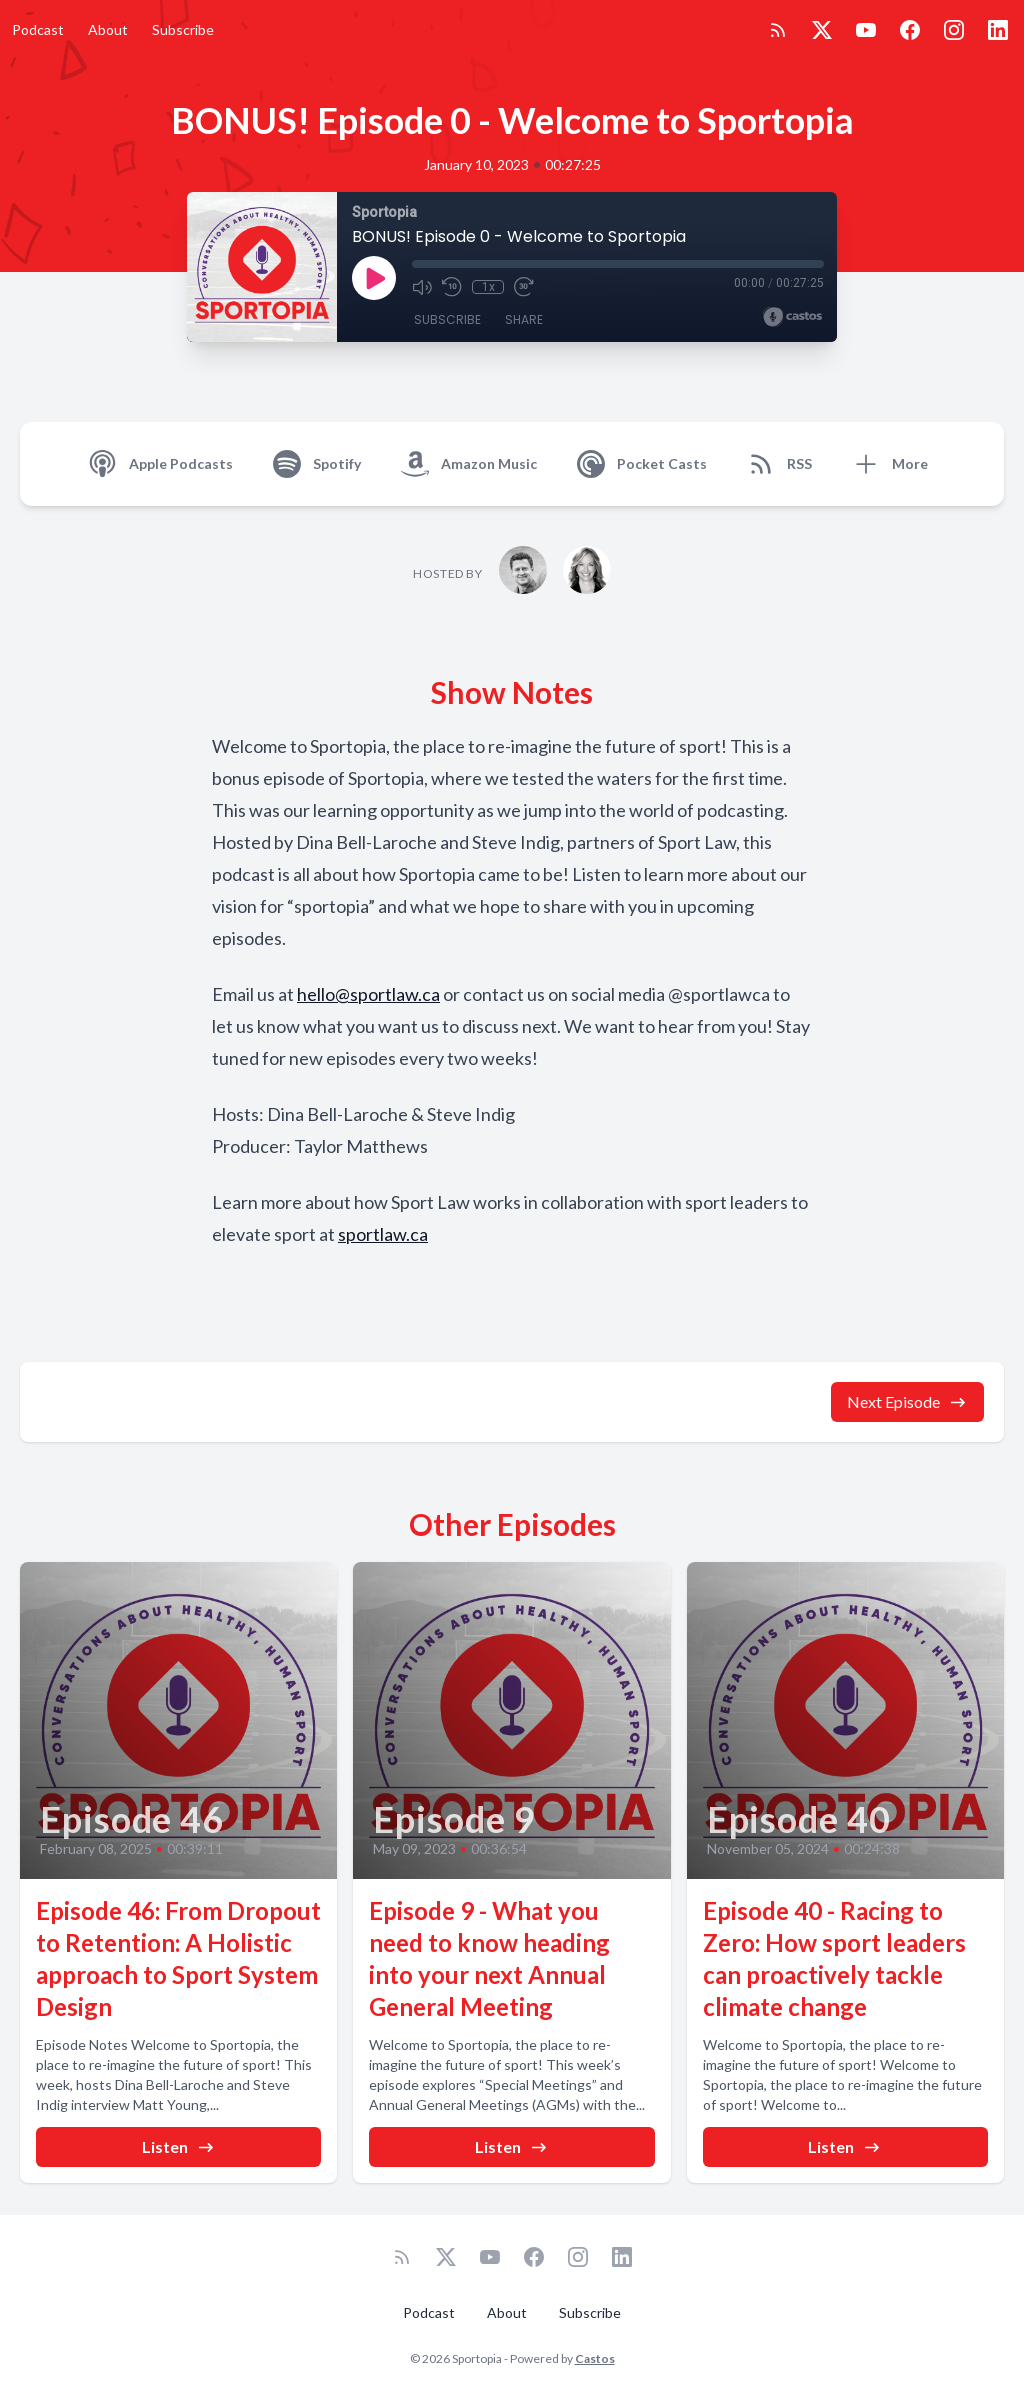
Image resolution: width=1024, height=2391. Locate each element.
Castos (595, 2358)
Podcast (38, 29)
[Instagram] (954, 30)
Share (524, 319)
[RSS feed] (778, 30)
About (108, 29)
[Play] (374, 278)
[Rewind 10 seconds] (452, 287)
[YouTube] (866, 30)
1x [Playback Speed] (488, 287)
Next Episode (907, 1402)
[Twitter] (822, 30)
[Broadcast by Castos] (792, 317)
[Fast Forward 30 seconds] (524, 287)
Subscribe (183, 29)
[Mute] (422, 287)
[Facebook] (910, 30)
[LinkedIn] (998, 30)
